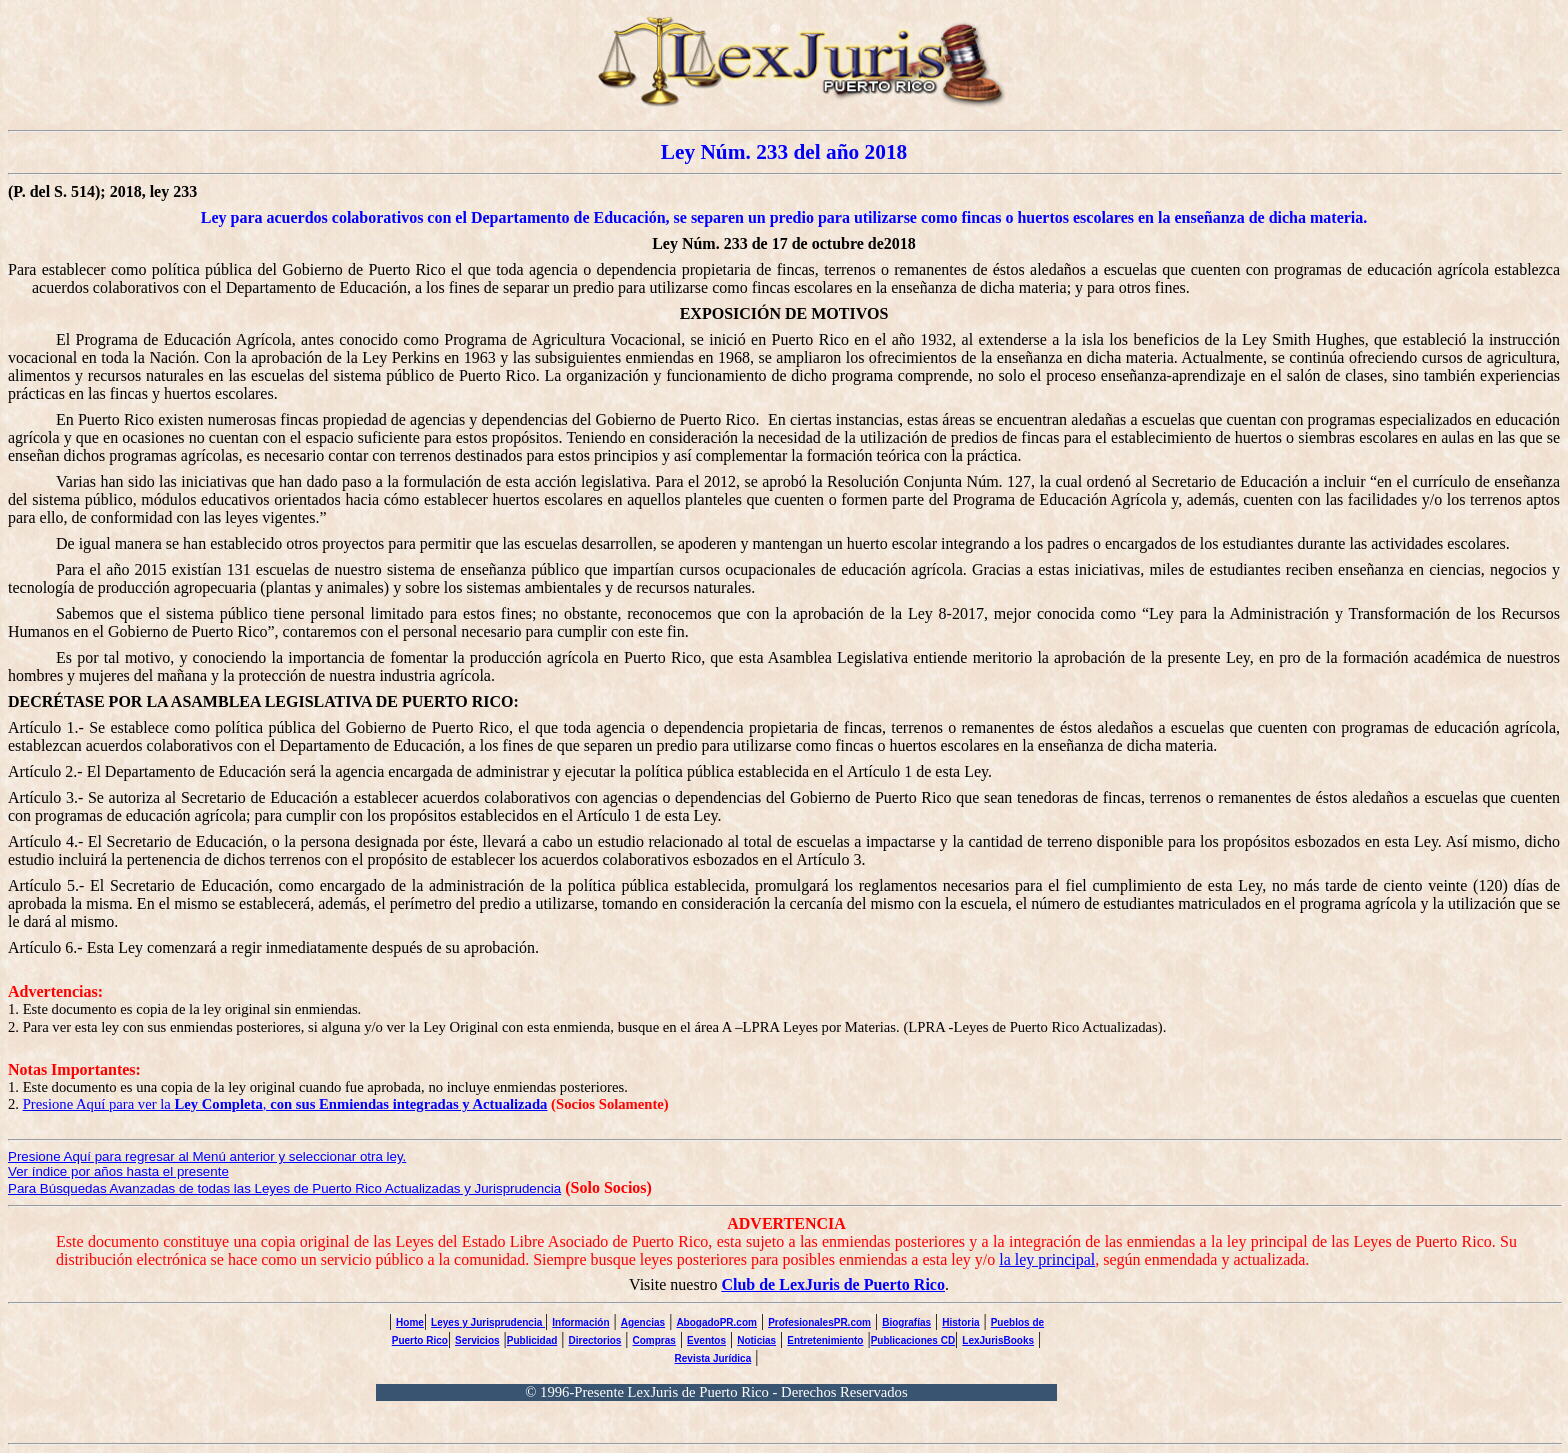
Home (410, 1322)
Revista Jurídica (713, 1358)
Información (580, 1322)
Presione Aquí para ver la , (285, 1104)
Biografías (906, 1322)
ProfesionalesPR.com (819, 1322)
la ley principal (1047, 1259)
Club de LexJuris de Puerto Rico (833, 1284)
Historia (960, 1322)
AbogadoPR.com (716, 1322)
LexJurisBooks (998, 1340)
